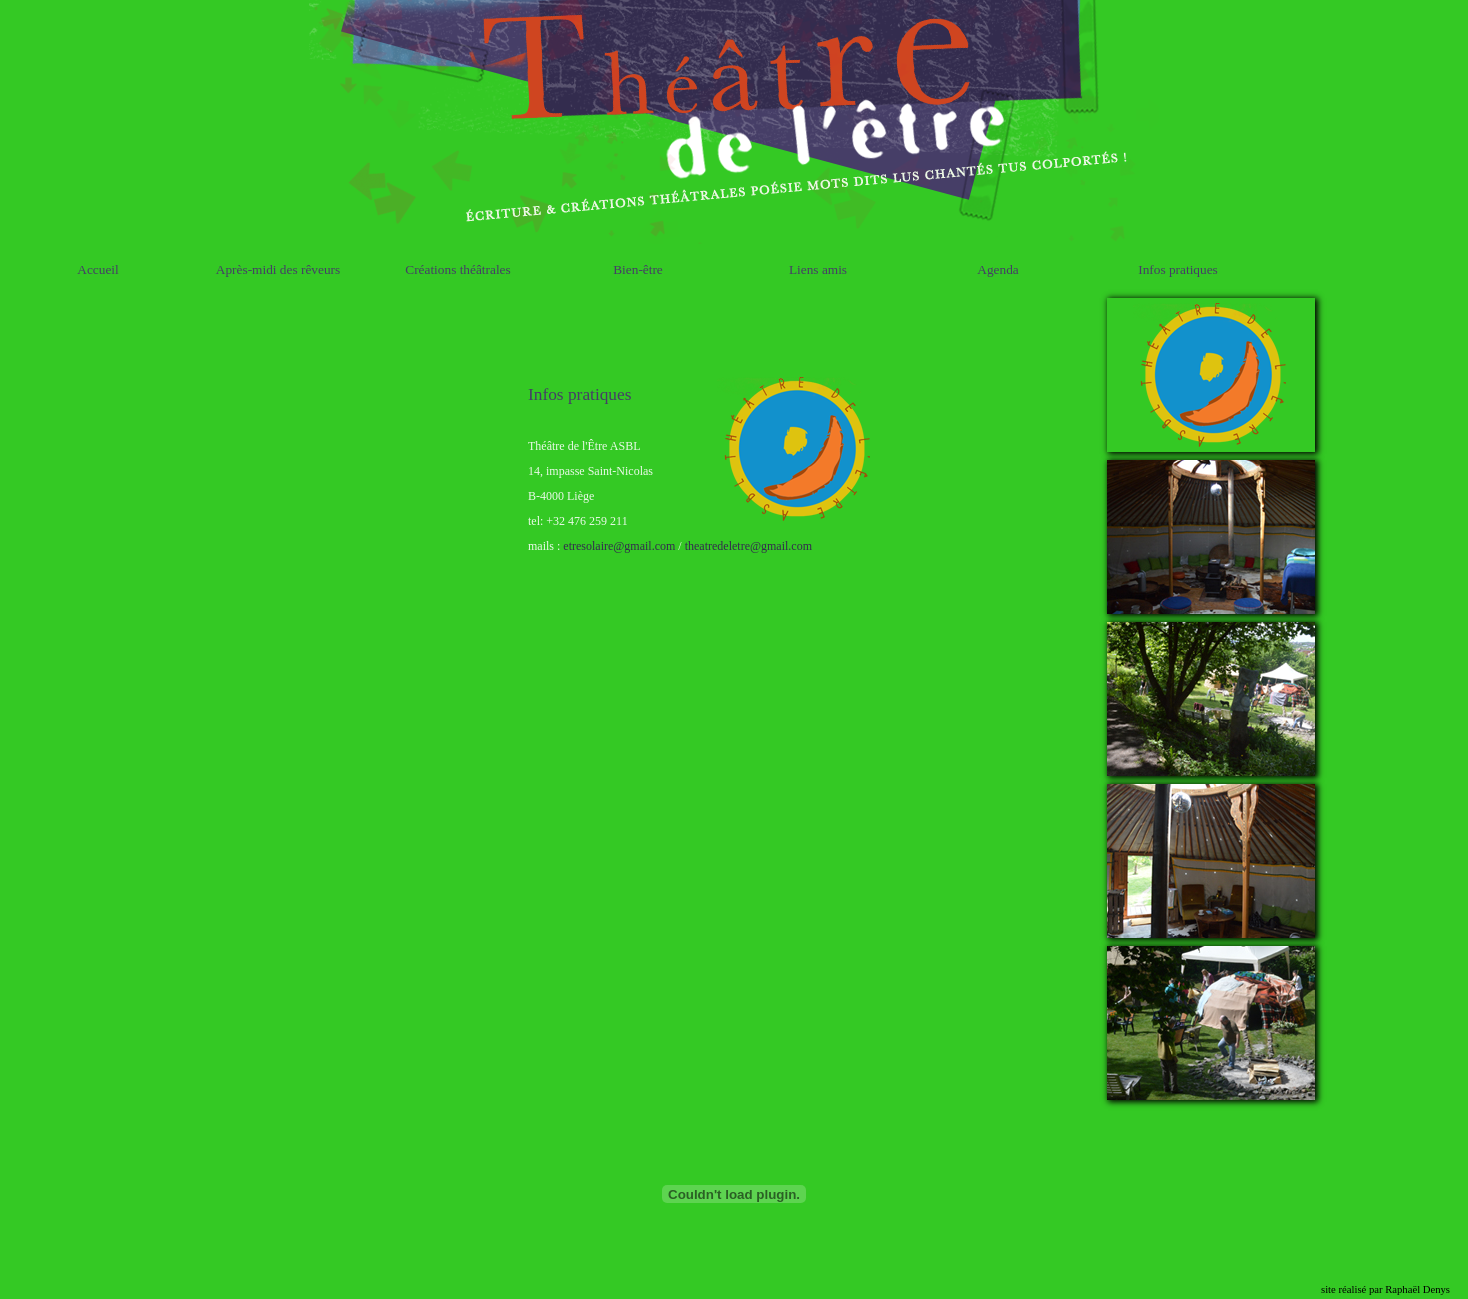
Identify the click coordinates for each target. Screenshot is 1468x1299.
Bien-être (638, 268)
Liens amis (818, 268)
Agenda (997, 268)
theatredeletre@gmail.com (748, 545)
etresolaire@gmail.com (619, 545)
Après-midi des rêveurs (278, 268)
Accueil (97, 268)
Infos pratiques (1178, 268)
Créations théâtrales (457, 268)
